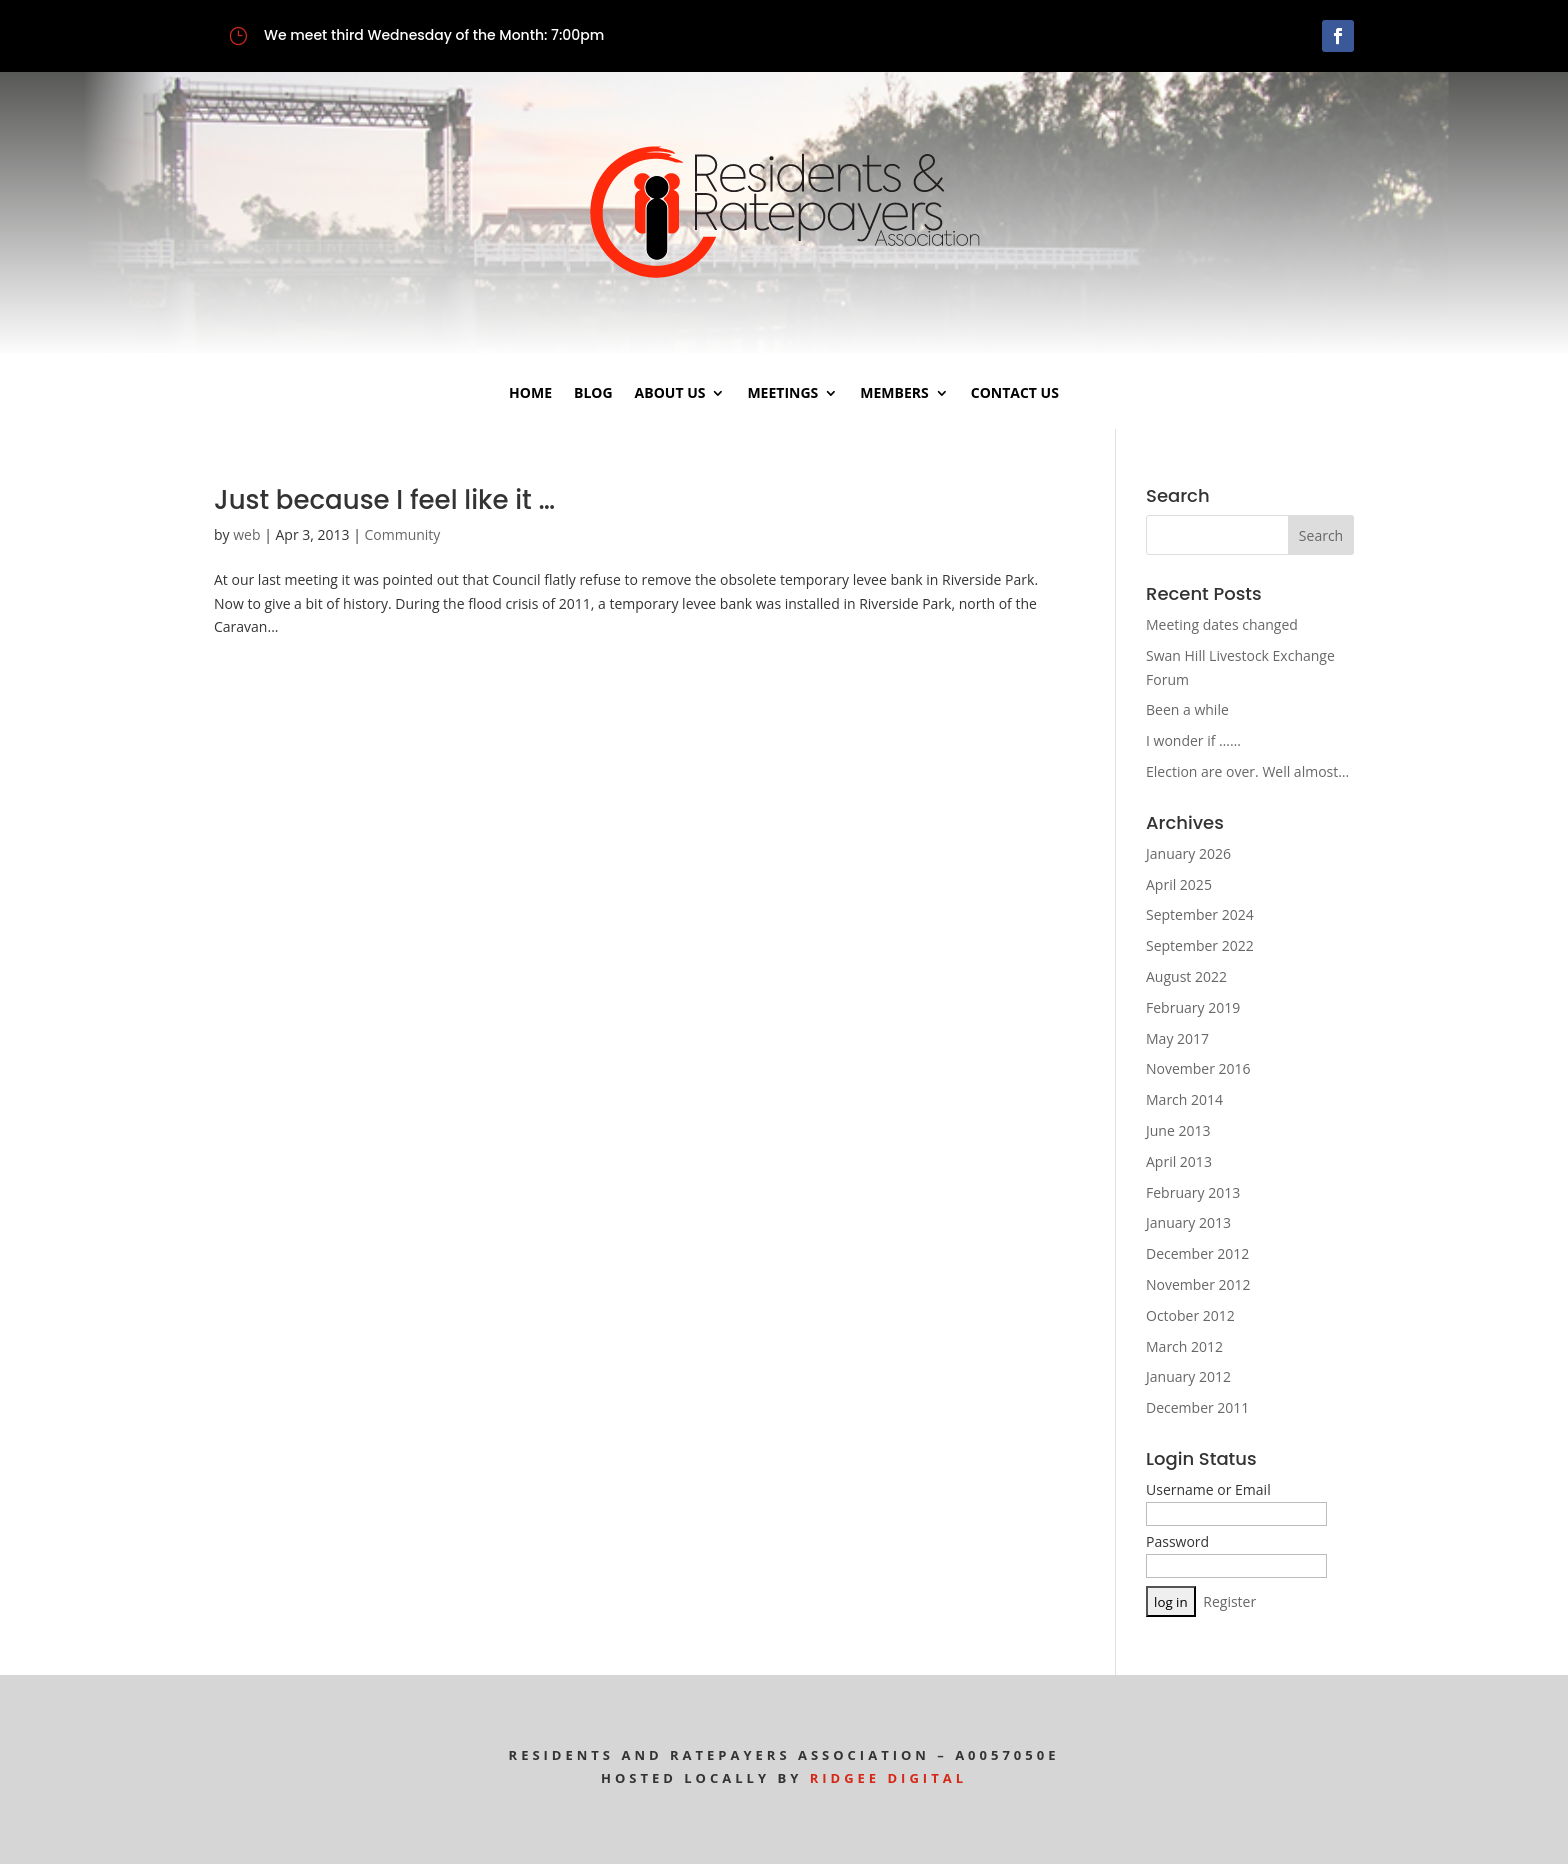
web (246, 534)
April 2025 (1179, 884)
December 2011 (1197, 1407)
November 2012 (1198, 1284)
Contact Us (1015, 394)
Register (1229, 1601)
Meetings (782, 394)
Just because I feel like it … (384, 500)
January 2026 (1188, 853)
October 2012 (1190, 1315)
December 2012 (1197, 1253)
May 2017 (1177, 1038)
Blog (593, 394)
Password (1177, 1541)
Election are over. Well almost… (1247, 771)
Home (530, 394)
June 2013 (1178, 1130)
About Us (670, 394)
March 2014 (1184, 1099)
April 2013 (1179, 1161)
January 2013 (1188, 1222)
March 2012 (1184, 1346)
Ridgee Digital (888, 1778)
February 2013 (1193, 1192)
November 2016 (1198, 1068)
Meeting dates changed (1222, 624)
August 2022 (1186, 976)
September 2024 (1200, 914)
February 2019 (1193, 1007)
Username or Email (1208, 1489)
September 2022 (1200, 945)
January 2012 (1188, 1376)
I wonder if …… (1193, 740)
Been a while (1187, 709)
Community (403, 534)
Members (894, 394)
